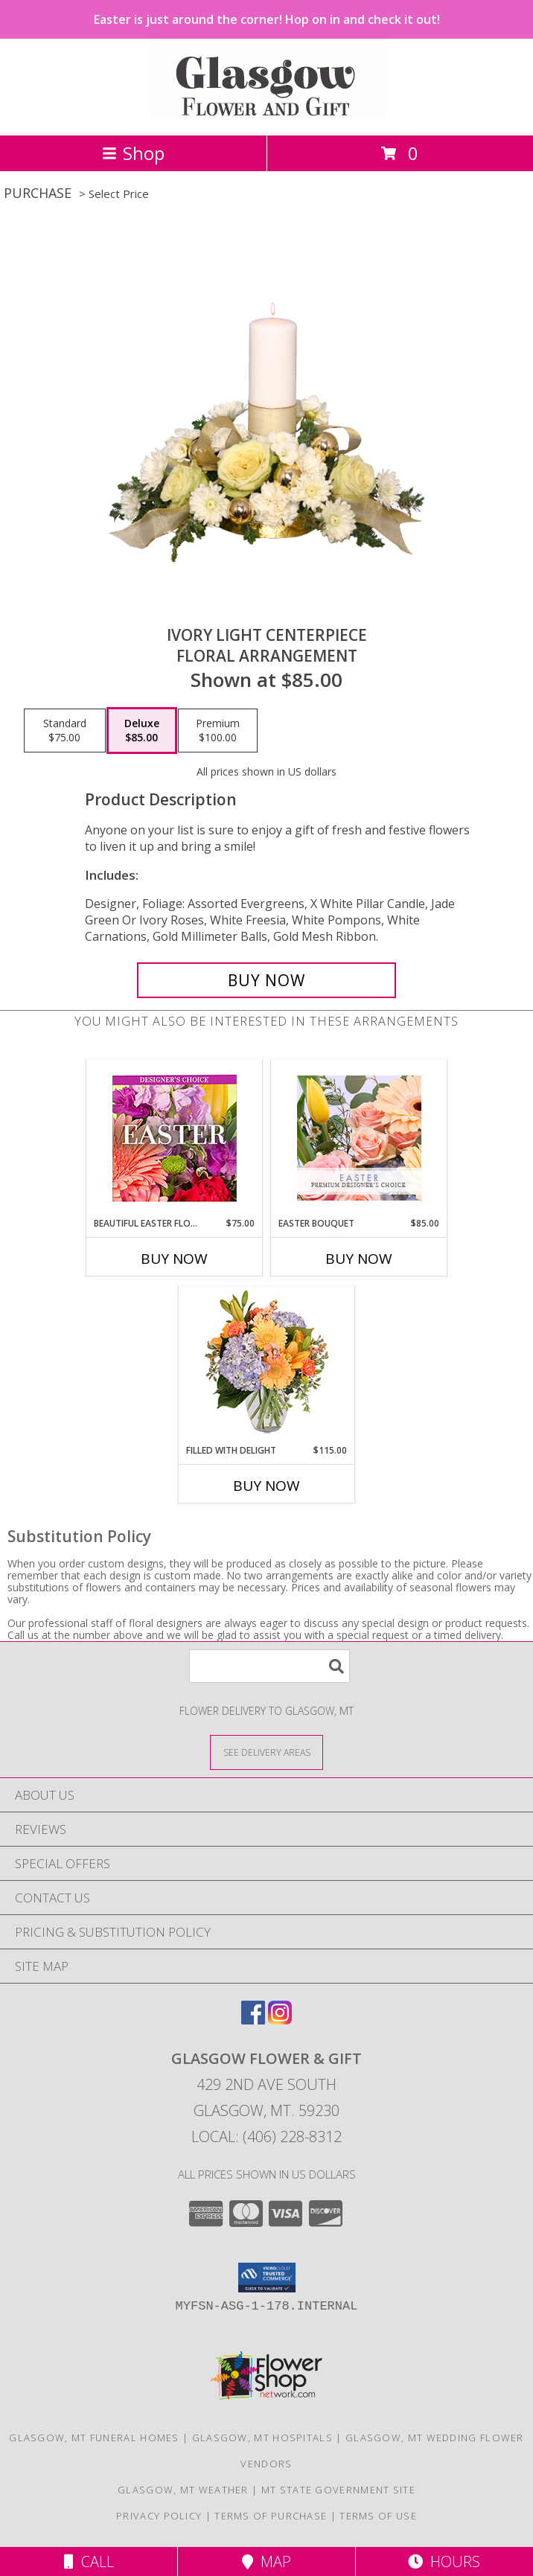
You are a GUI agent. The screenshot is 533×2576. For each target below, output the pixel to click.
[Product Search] (269, 1666)
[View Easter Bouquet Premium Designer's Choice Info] (359, 1138)
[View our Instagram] (280, 2019)
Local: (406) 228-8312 (266, 2136)
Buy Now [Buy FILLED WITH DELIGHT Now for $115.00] (266, 1485)
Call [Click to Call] (89, 2561)
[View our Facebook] (253, 2019)
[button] (267, 2277)
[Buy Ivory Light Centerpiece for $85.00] (266, 980)
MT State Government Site (338, 2489)
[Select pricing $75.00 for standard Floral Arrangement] (65, 730)
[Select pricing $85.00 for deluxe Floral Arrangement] (142, 730)
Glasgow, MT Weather (183, 2489)
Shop (133, 153)
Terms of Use (378, 2515)
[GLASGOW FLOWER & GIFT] (267, 113)
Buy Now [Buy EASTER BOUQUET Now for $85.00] (358, 1258)
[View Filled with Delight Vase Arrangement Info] (267, 1365)
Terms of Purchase (270, 2515)
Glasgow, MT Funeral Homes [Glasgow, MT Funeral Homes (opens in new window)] (94, 2437)
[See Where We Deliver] (266, 1752)
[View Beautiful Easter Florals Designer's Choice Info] (174, 1138)
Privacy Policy (159, 2515)
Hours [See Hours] (444, 2561)
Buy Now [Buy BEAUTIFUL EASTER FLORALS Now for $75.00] (174, 1258)
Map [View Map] (266, 2561)
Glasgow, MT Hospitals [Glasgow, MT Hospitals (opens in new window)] (262, 2437)
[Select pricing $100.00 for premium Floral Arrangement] (218, 730)
